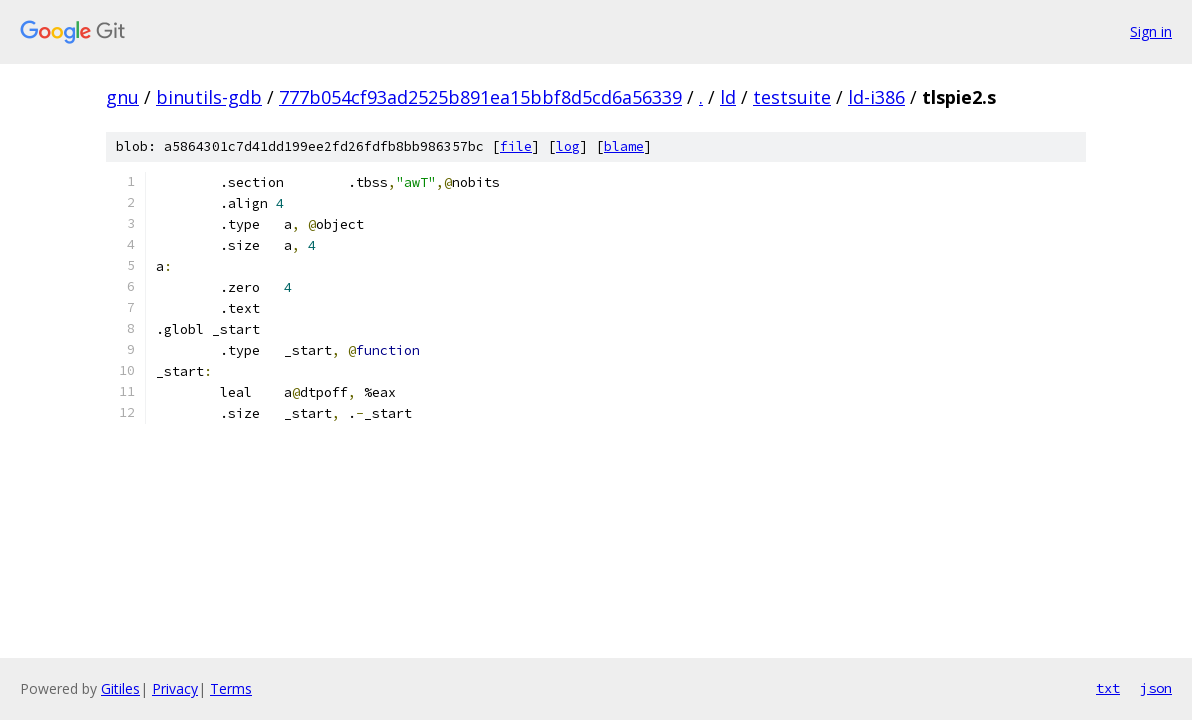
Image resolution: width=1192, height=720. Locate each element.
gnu (122, 97)
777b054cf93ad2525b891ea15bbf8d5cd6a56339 (480, 97)
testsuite (792, 97)
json (1156, 688)
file (516, 146)
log (568, 146)
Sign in (1151, 31)
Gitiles (120, 688)
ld (728, 97)
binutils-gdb (209, 97)
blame (624, 146)
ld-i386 (876, 97)
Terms (231, 688)
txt (1108, 688)
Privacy (175, 688)
